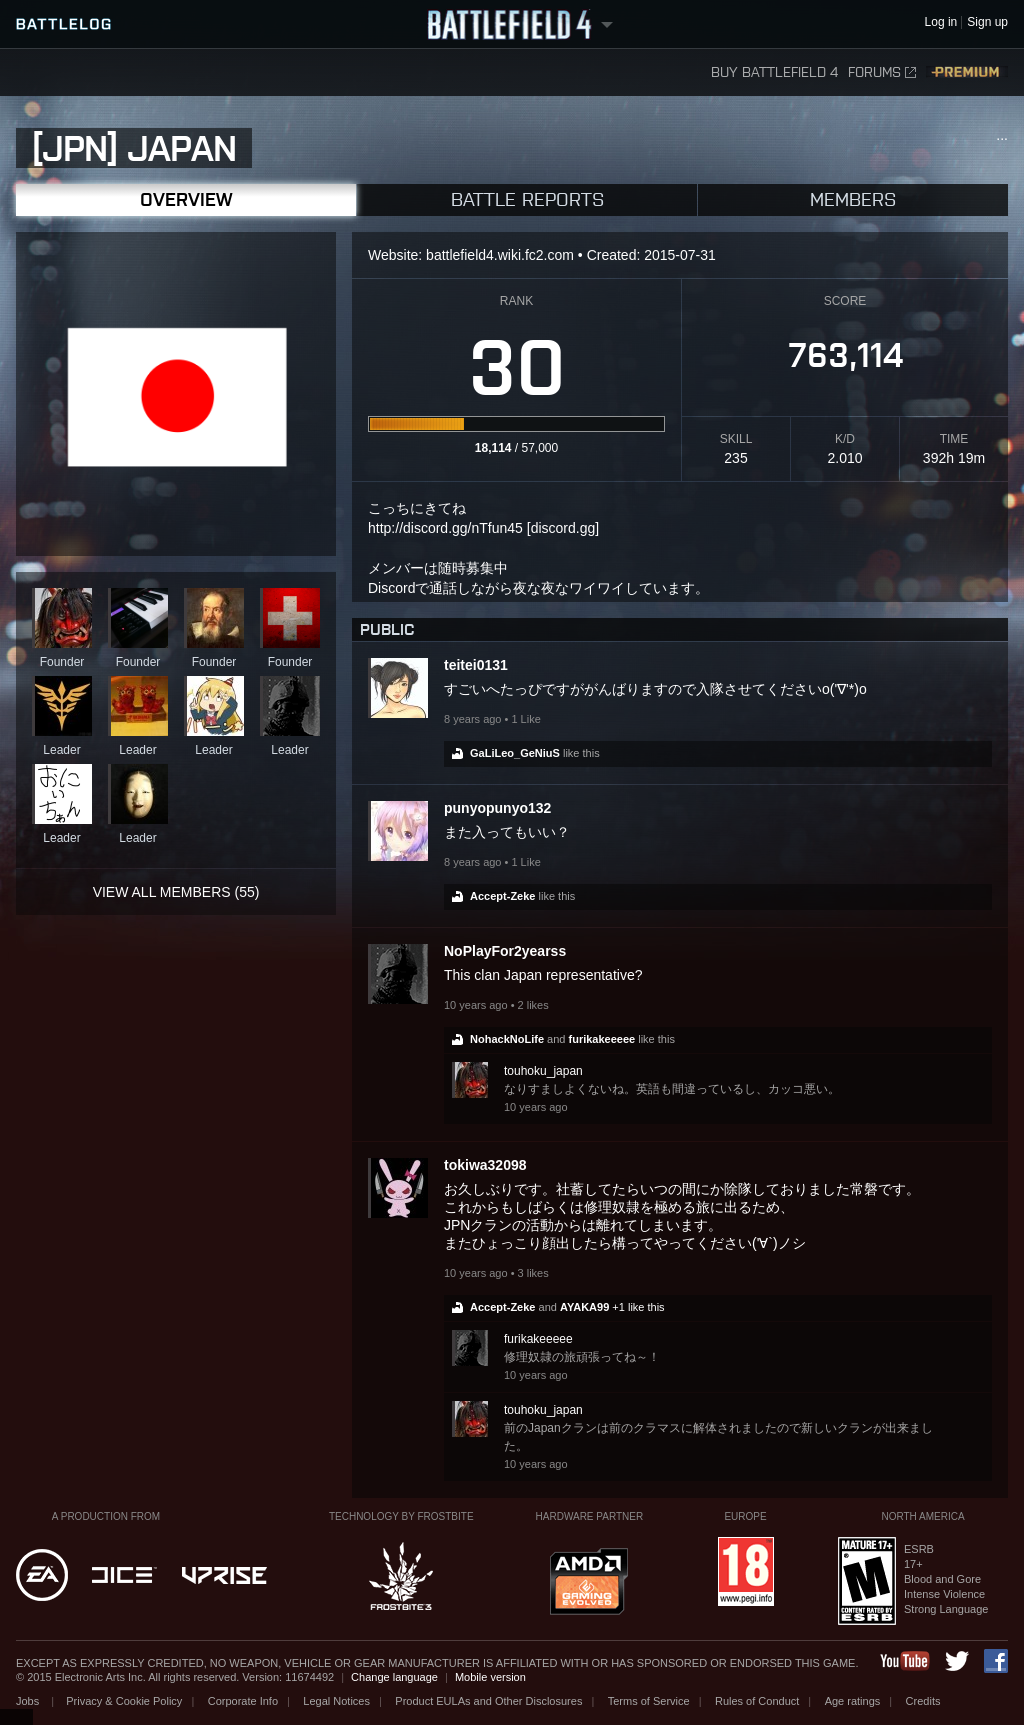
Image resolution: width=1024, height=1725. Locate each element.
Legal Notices (336, 1701)
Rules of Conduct (757, 1701)
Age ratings (853, 1701)
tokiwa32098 (485, 1165)
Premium (967, 72)
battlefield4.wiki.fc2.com (500, 255)
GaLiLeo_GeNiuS (515, 753)
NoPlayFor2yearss (505, 951)
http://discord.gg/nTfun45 (445, 528)
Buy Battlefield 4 (774, 72)
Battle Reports (527, 199)
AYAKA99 (584, 1307)
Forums (882, 72)
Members (853, 199)
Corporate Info (243, 1701)
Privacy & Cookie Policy (124, 1701)
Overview (186, 199)
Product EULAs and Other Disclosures (488, 1701)
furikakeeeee (602, 1039)
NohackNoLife (507, 1039)
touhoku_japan (543, 1071)
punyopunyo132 (497, 808)
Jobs (29, 1701)
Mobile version (490, 1677)
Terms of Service (649, 1701)
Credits (923, 1701)
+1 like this (638, 1307)
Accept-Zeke (502, 896)
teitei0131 (476, 665)
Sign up (987, 22)
